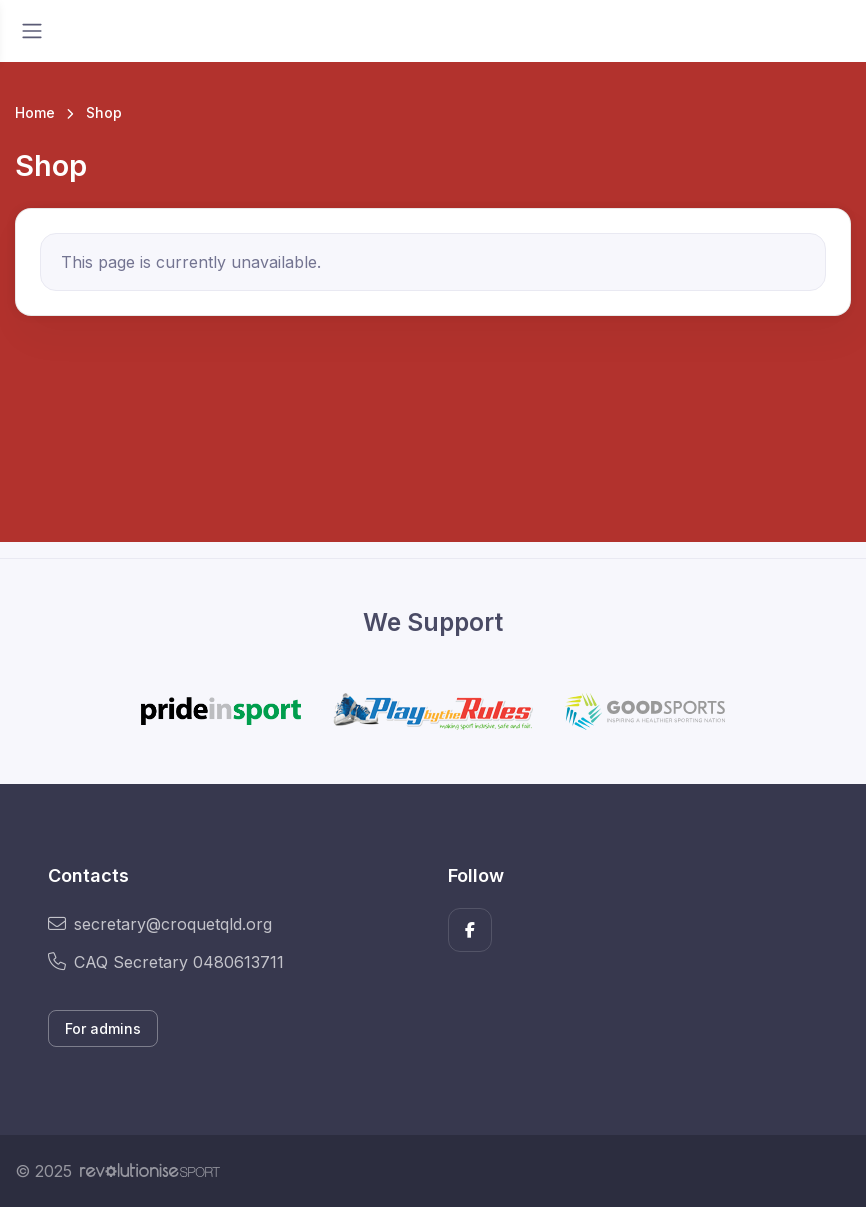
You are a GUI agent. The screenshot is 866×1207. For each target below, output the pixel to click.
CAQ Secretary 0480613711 (166, 962)
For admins (103, 1028)
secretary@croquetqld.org (160, 924)
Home (35, 112)
